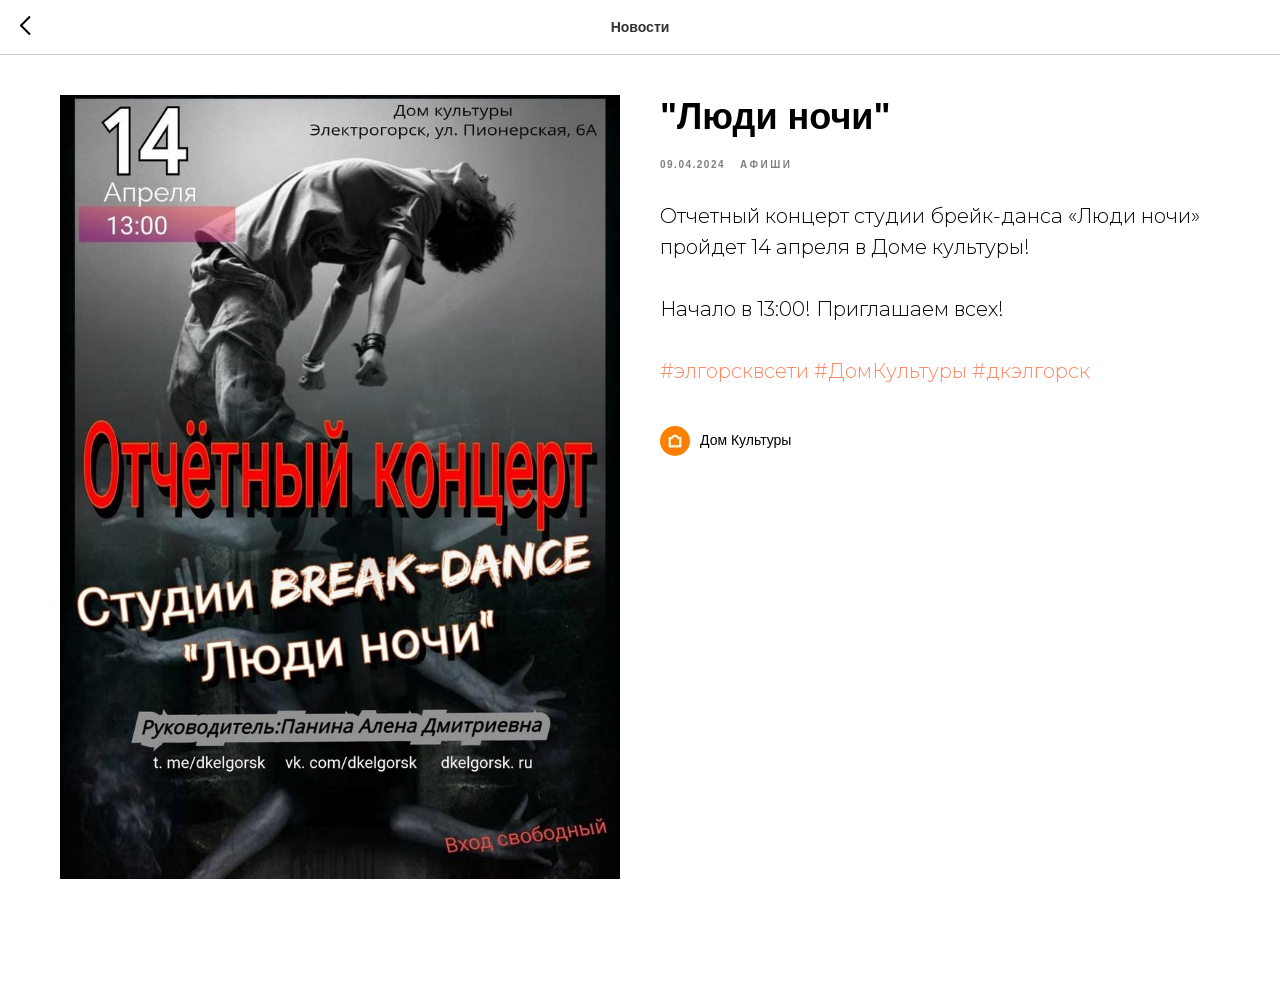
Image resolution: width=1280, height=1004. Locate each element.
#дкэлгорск (1031, 371)
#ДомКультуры (890, 371)
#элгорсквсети (734, 371)
